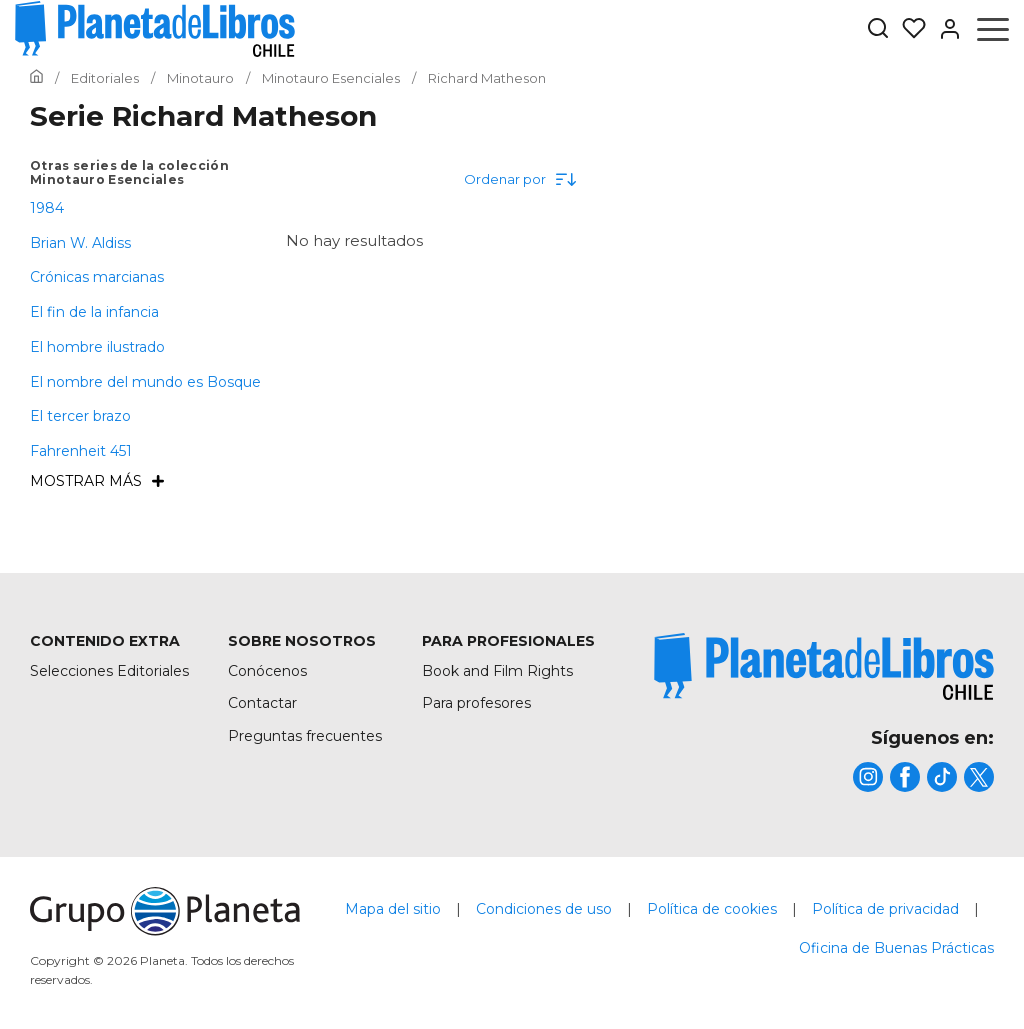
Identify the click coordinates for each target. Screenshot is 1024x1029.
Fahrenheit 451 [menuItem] (81, 451)
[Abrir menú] (993, 29)
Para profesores (476, 703)
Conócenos (267, 671)
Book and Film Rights (497, 671)
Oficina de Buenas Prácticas (896, 948)
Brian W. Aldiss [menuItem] (80, 243)
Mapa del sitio (393, 909)
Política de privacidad (885, 909)
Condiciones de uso (544, 909)
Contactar (262, 703)
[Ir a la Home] (36, 78)
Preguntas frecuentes (305, 736)
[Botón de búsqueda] (878, 29)
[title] (824, 666)
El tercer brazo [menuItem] (80, 416)
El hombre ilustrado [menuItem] (97, 347)
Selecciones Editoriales (109, 671)
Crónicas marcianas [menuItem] (97, 277)
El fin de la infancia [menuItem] (94, 312)
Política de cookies (712, 909)
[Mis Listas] (908, 29)
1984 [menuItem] (47, 208)
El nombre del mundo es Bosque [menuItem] (145, 382)
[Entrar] (944, 29)
